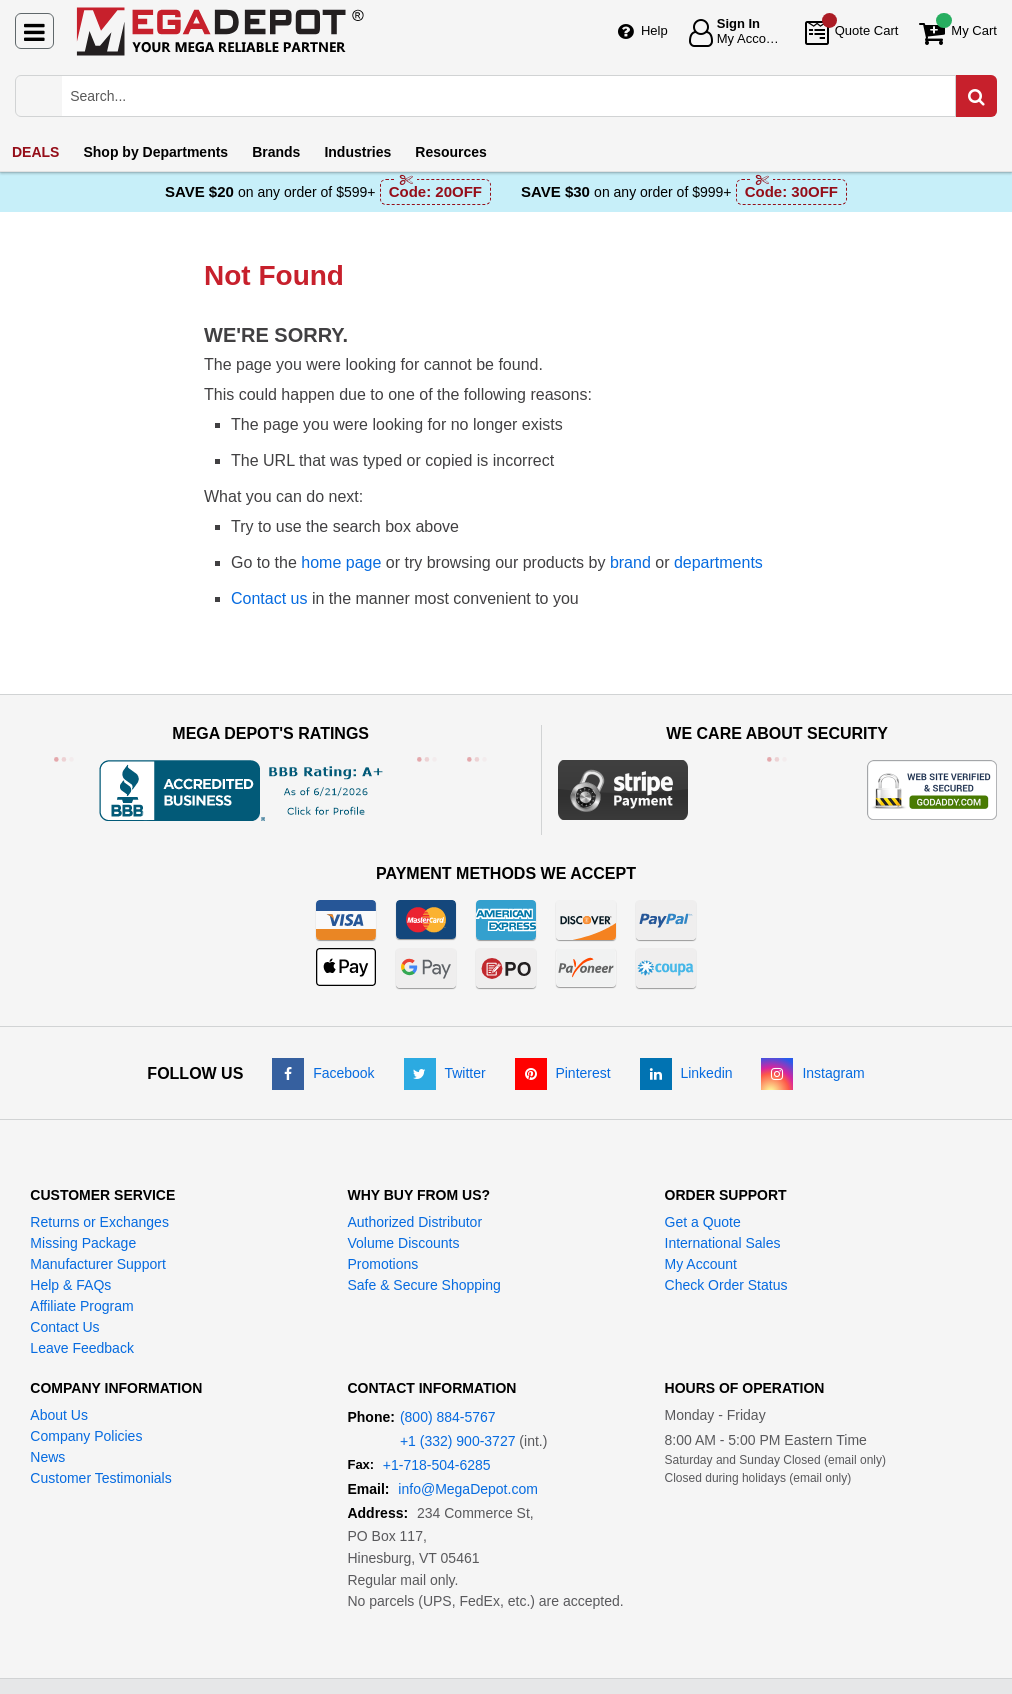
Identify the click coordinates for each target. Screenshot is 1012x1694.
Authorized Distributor (414, 1222)
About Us (59, 1415)
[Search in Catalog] (976, 96)
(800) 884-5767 (448, 1417)
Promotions (382, 1264)
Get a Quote (703, 1222)
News (47, 1457)
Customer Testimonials (100, 1478)
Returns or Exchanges (99, 1222)
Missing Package (83, 1243)
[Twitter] (445, 1073)
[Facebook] (323, 1073)
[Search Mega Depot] (524, 96)
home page (341, 562)
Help (654, 30)
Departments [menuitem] (155, 152)
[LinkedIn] (686, 1073)
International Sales (723, 1243)
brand (630, 562)
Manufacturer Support (97, 1264)
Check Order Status (726, 1285)
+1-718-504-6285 (437, 1465)
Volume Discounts (403, 1243)
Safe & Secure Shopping (423, 1285)
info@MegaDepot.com (468, 1489)
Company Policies (86, 1436)
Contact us (269, 598)
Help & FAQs (70, 1285)
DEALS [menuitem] (35, 152)
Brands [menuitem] (276, 152)
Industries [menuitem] (357, 152)
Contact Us (64, 1327)
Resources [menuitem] (451, 152)
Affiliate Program (81, 1306)
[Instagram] (812, 1073)
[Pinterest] (563, 1073)
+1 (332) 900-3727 (458, 1441)
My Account (701, 1264)
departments (718, 562)
